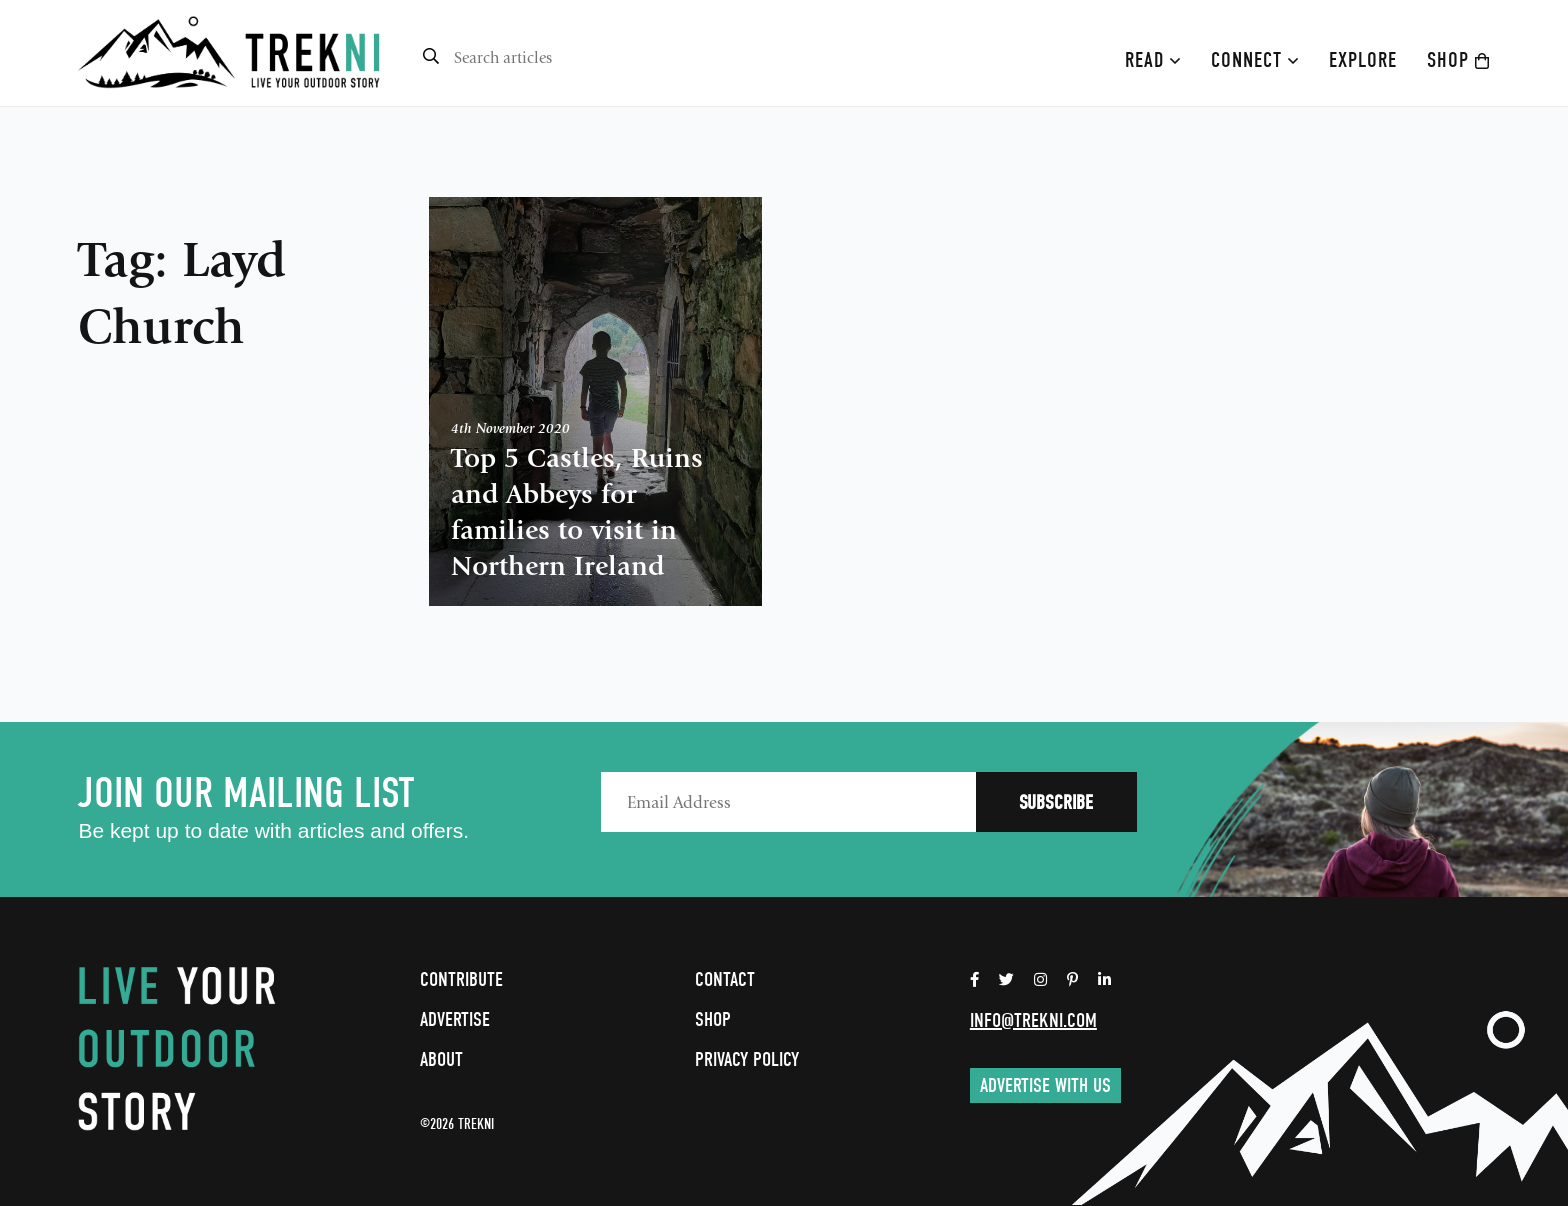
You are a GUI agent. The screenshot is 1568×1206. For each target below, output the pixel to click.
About (441, 1059)
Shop (1458, 60)
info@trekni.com (1033, 1020)
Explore (1363, 60)
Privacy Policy (747, 1059)
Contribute (461, 979)
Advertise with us (1045, 1085)
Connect (1255, 60)
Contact (725, 979)
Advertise (455, 1019)
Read (1153, 60)
